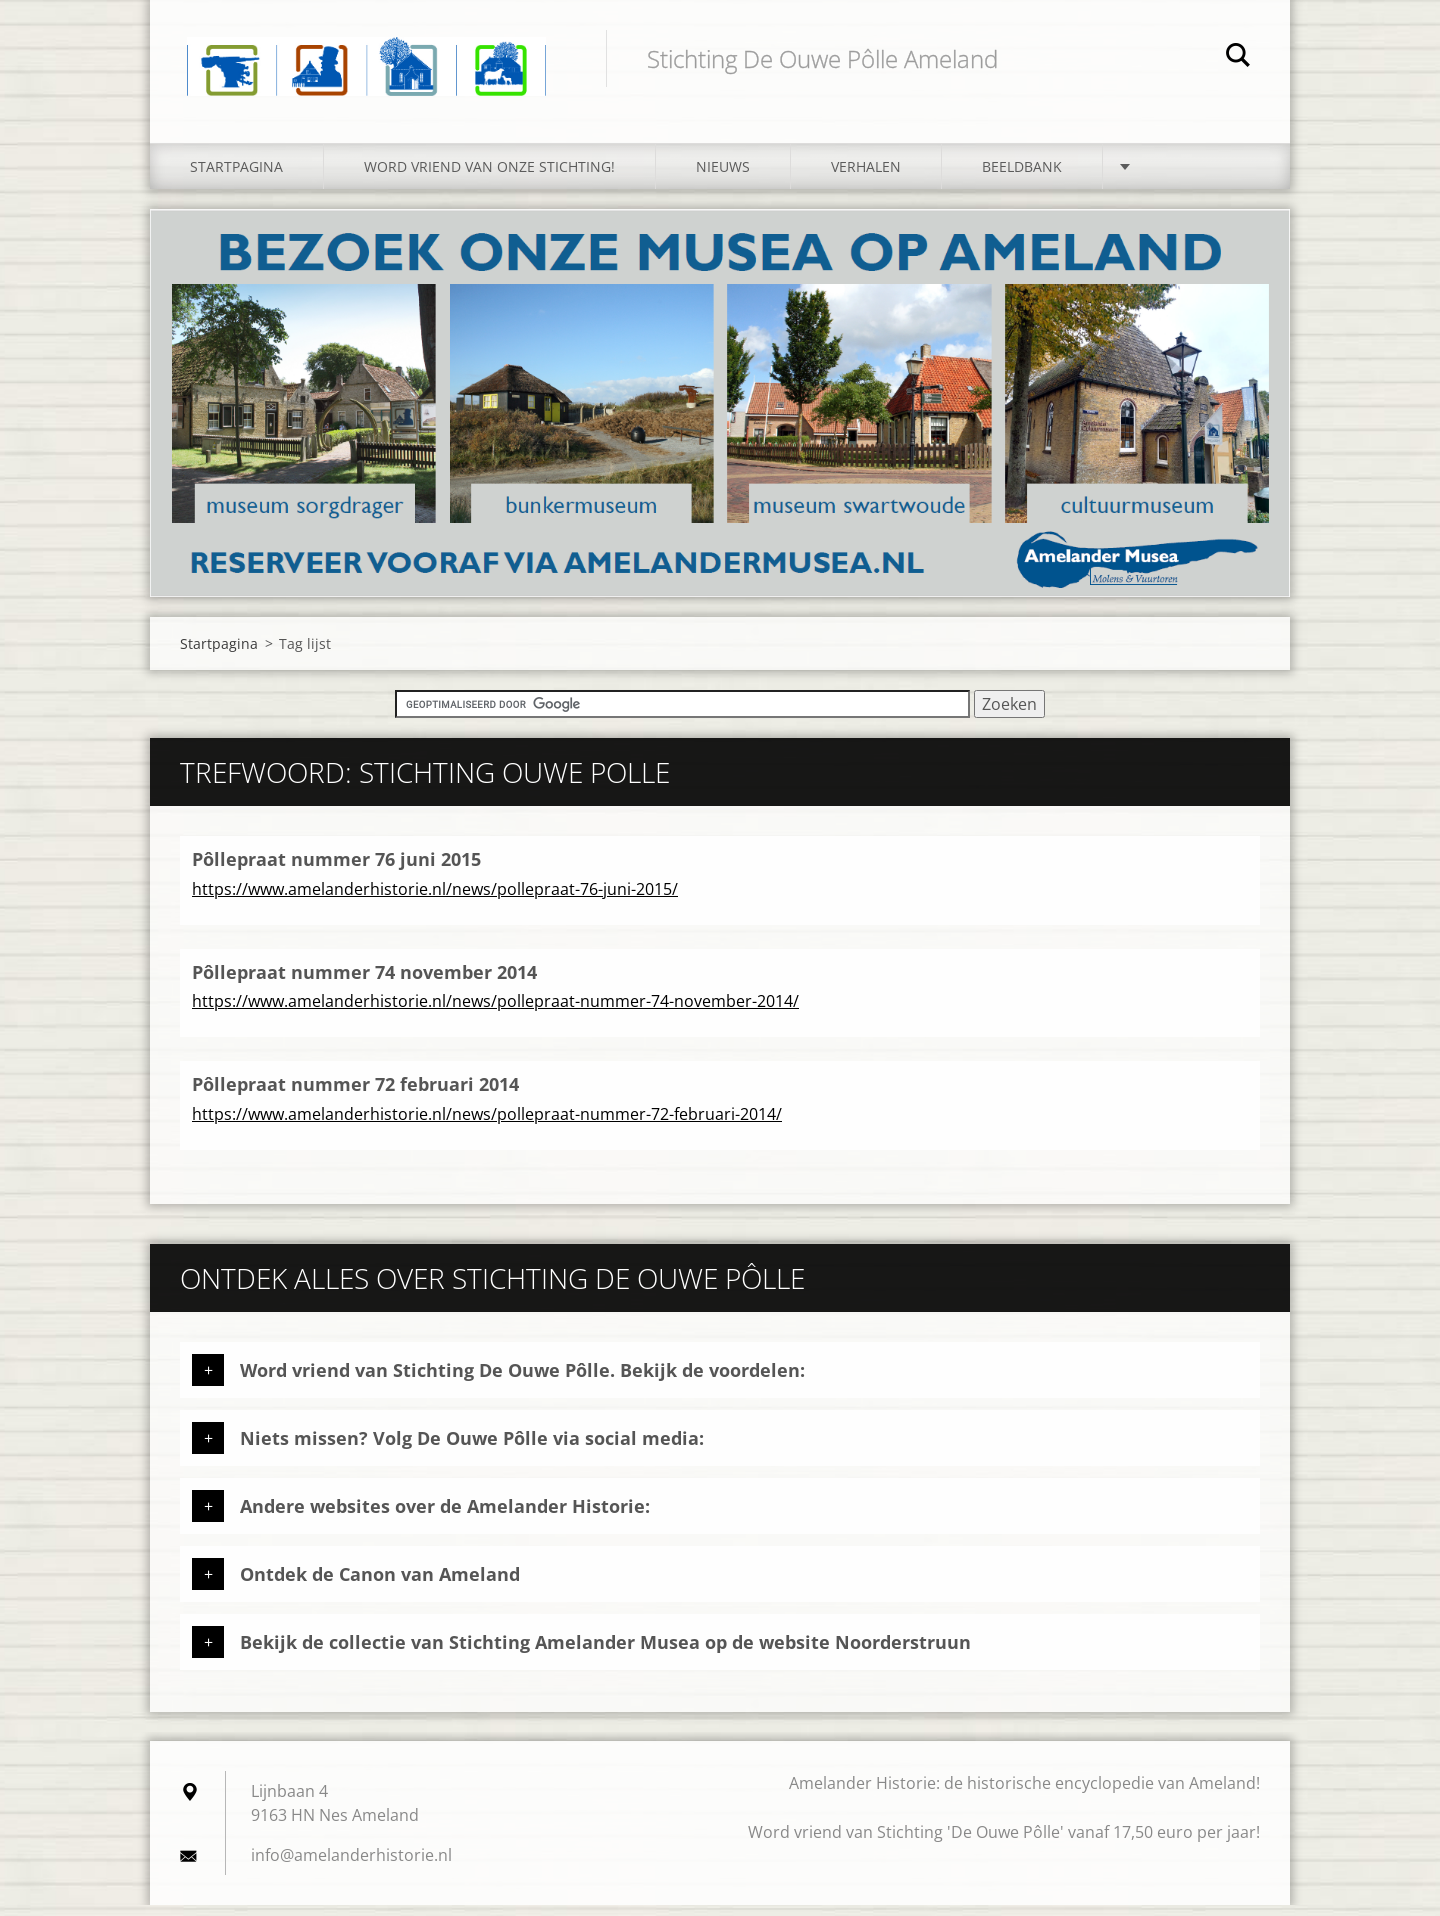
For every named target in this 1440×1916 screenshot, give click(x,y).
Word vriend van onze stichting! (489, 177)
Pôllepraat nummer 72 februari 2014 (355, 1096)
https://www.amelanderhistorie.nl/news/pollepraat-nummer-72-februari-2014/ (487, 1125)
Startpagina (236, 177)
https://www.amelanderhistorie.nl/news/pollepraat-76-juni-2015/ (435, 900)
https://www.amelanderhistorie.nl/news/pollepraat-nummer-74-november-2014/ (495, 1013)
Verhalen (866, 177)
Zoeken (1238, 58)
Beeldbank (1022, 177)
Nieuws (723, 177)
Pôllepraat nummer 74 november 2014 (364, 983)
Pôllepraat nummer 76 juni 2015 (336, 871)
